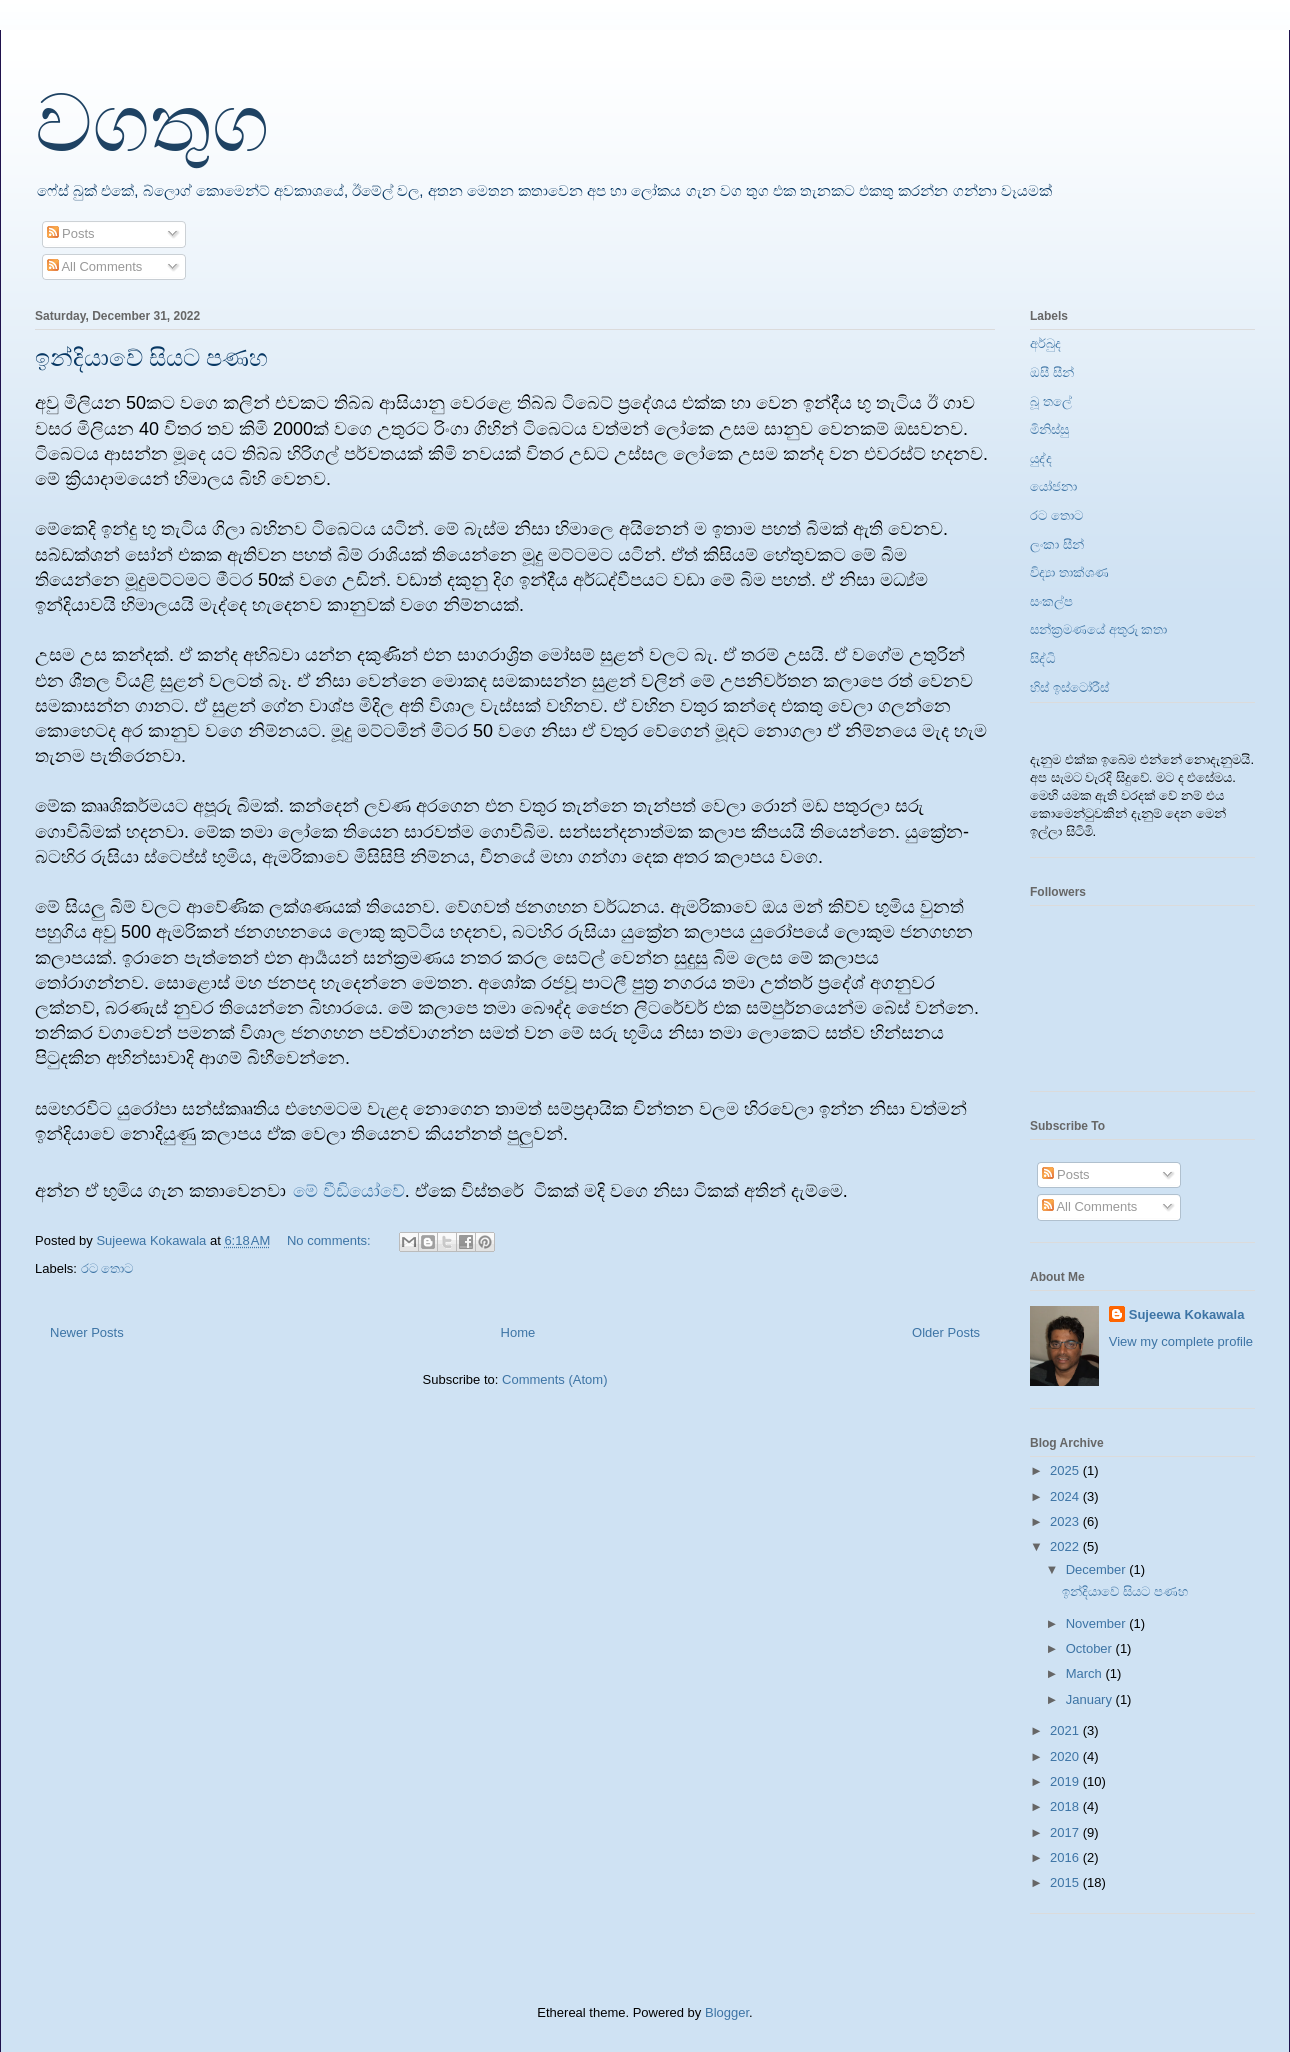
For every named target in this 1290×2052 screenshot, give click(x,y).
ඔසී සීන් (1052, 372)
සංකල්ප (1051, 601)
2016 (1066, 1857)
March (1086, 1673)
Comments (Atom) (554, 1379)
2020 (1066, 1756)
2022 (1066, 1546)
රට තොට (107, 1268)
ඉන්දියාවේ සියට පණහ (151, 358)
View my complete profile (1181, 1341)
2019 (1066, 1781)
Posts (71, 233)
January (1091, 1699)
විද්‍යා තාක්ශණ (1069, 572)
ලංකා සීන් (1057, 544)
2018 (1066, 1806)
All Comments (95, 266)
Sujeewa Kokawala (1187, 1314)
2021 (1066, 1730)
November (1098, 1623)
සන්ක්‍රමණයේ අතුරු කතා (1098, 629)
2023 (1066, 1521)
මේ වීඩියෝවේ (349, 1191)
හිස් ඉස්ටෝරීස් (1069, 687)
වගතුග (152, 124)
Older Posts (946, 1332)
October (1091, 1648)
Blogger (727, 2012)
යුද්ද (1041, 458)
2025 (1066, 1470)
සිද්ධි (1043, 658)
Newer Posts (87, 1332)
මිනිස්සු (1049, 429)
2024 (1066, 1496)
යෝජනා (1053, 486)
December (1098, 1569)
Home (518, 1332)
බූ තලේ (1051, 401)
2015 (1066, 1882)
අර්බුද (1045, 343)
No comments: (330, 1240)
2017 (1066, 1832)
